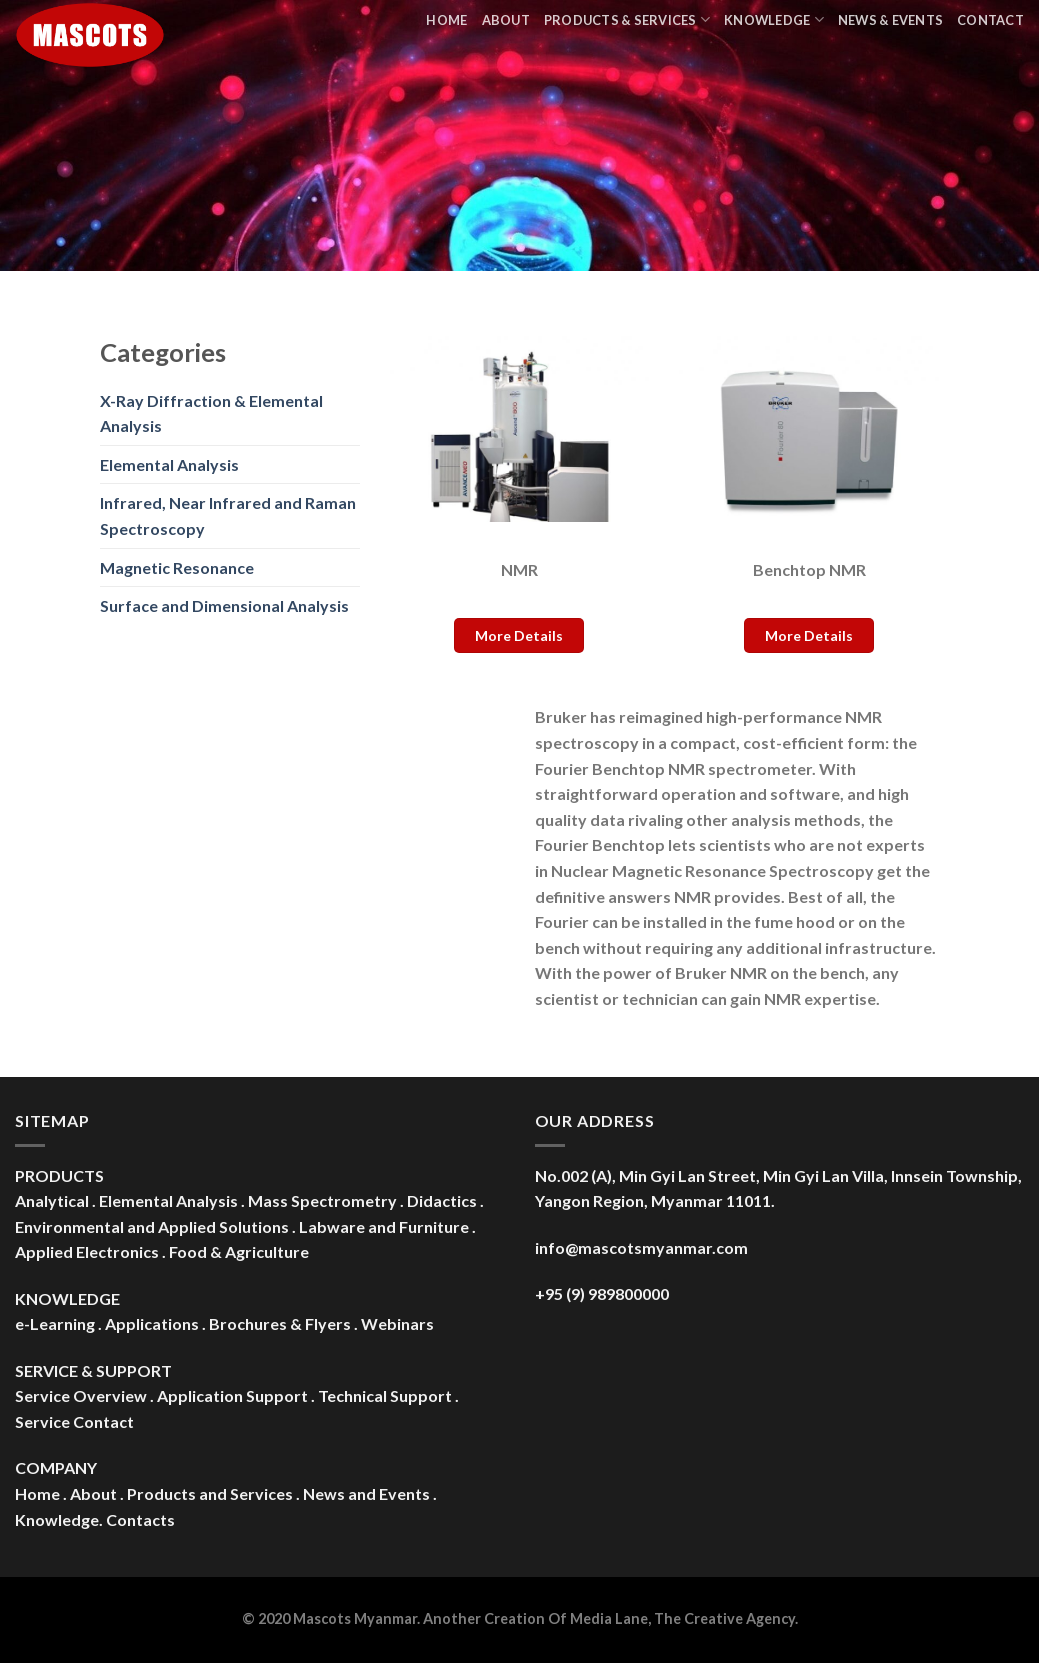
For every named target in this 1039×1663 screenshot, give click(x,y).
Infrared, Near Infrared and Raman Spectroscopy (228, 515)
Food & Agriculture (239, 1251)
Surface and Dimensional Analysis (224, 605)
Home (446, 20)
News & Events (890, 20)
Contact (990, 20)
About (506, 20)
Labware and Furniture (384, 1226)
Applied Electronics (87, 1251)
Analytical (52, 1200)
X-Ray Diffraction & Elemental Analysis (211, 413)
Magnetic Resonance (177, 567)
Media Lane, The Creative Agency (682, 1618)
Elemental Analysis (169, 464)
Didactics (442, 1200)
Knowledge (774, 19)
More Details (519, 635)
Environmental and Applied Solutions (152, 1226)
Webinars (397, 1323)
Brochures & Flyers (280, 1323)
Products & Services (627, 19)
